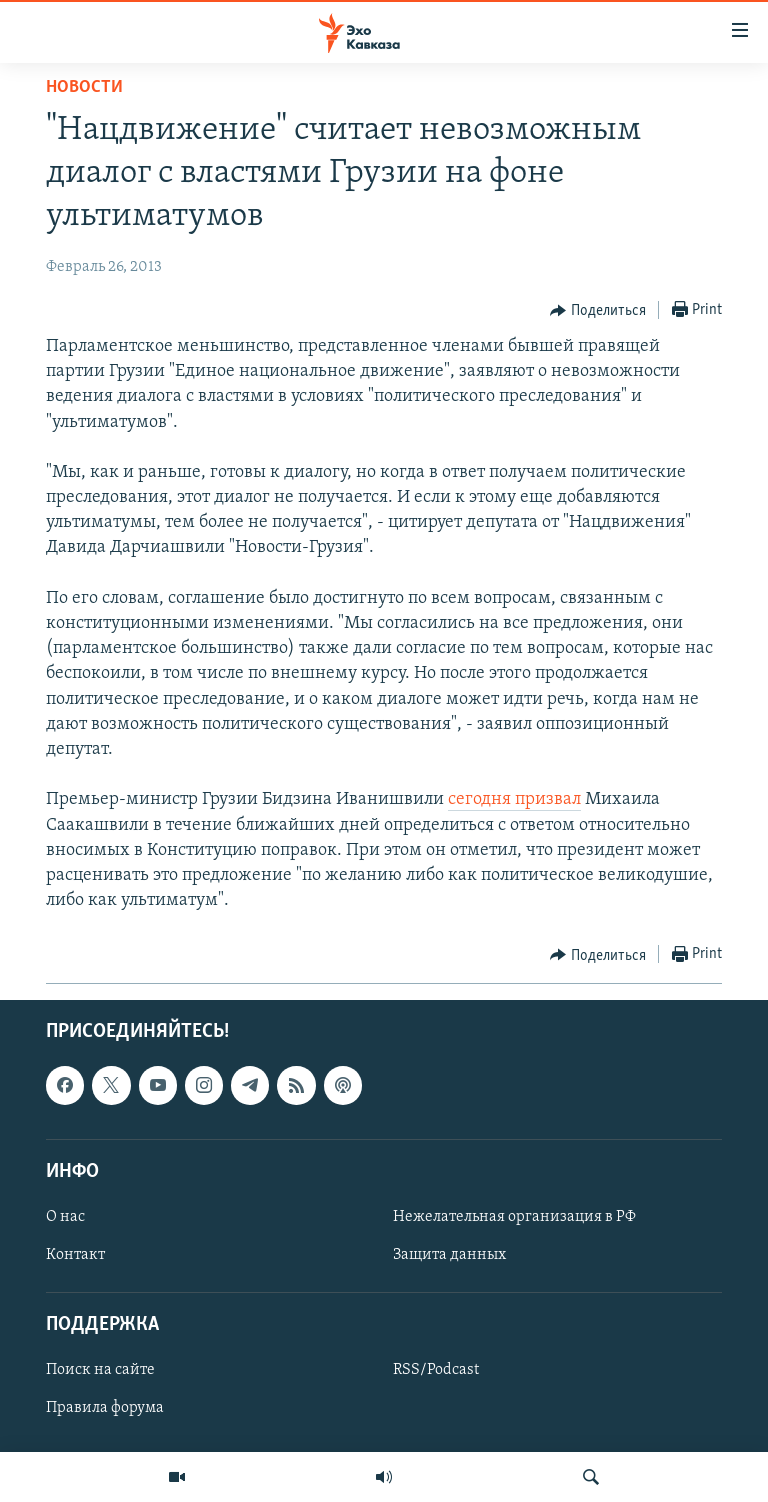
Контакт (75, 1255)
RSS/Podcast (436, 1371)
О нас (65, 1217)
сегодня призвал (514, 799)
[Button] (598, 311)
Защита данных (449, 1255)
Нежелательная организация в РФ (514, 1217)
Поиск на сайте (100, 1371)
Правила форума (105, 1409)
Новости (84, 87)
